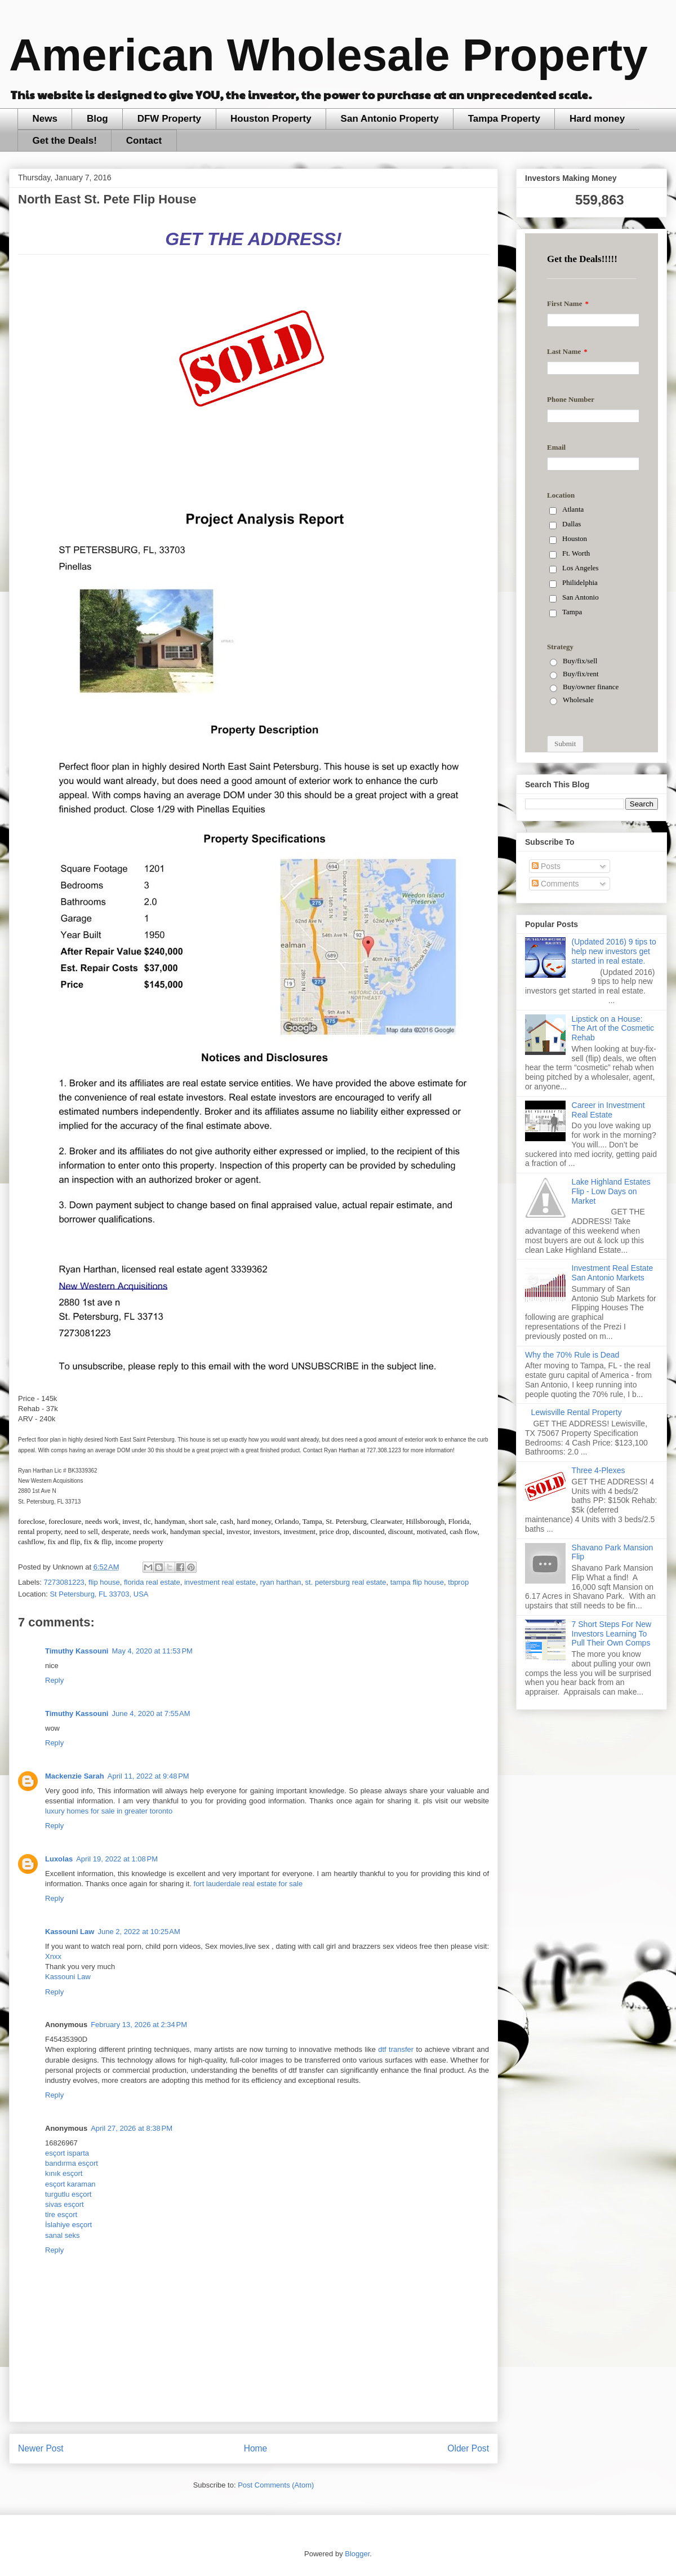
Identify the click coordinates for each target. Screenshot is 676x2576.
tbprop (458, 1582)
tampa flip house (417, 1582)
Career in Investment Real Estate (608, 1110)
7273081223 (64, 1582)
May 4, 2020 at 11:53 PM (152, 1651)
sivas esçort (64, 2204)
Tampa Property (504, 118)
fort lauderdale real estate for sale (248, 1883)
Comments (555, 883)
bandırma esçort (71, 2163)
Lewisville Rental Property (576, 1412)
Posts (546, 866)
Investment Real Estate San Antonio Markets (612, 1272)
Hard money (597, 118)
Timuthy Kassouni (76, 1651)
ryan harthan (280, 1582)
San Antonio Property (390, 118)
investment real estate (220, 1582)
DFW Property (169, 118)
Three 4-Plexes (598, 1470)
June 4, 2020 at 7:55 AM (151, 1713)
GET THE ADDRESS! (253, 239)
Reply (54, 1680)
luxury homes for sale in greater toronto (108, 1811)
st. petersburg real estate (345, 1582)
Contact (144, 140)
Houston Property (271, 118)
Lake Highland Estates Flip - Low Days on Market (611, 1191)
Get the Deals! (65, 140)
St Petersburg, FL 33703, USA (99, 1594)
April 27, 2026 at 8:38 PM (131, 2128)
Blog (97, 118)
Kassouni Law (69, 1931)
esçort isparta (67, 2153)
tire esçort (61, 2214)
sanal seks (62, 2235)
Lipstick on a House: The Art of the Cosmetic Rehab (613, 1028)
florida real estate (152, 1582)
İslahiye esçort (68, 2224)
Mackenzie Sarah (74, 1776)
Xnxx (53, 1956)
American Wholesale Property (328, 55)
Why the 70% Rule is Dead (572, 1354)
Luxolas (59, 1859)
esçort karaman (70, 2184)
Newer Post (41, 2448)
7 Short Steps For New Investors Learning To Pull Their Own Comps (612, 1634)
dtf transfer (395, 2049)
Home (256, 2448)
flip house (104, 1582)
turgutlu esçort (68, 2194)
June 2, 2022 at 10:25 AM (138, 1931)
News (45, 118)
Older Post (468, 2448)
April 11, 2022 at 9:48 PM (148, 1776)
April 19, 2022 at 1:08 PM (117, 1859)
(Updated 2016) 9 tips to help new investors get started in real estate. (614, 951)
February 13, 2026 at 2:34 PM (139, 2024)
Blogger (357, 2554)
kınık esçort (63, 2173)
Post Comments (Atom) (276, 2485)
